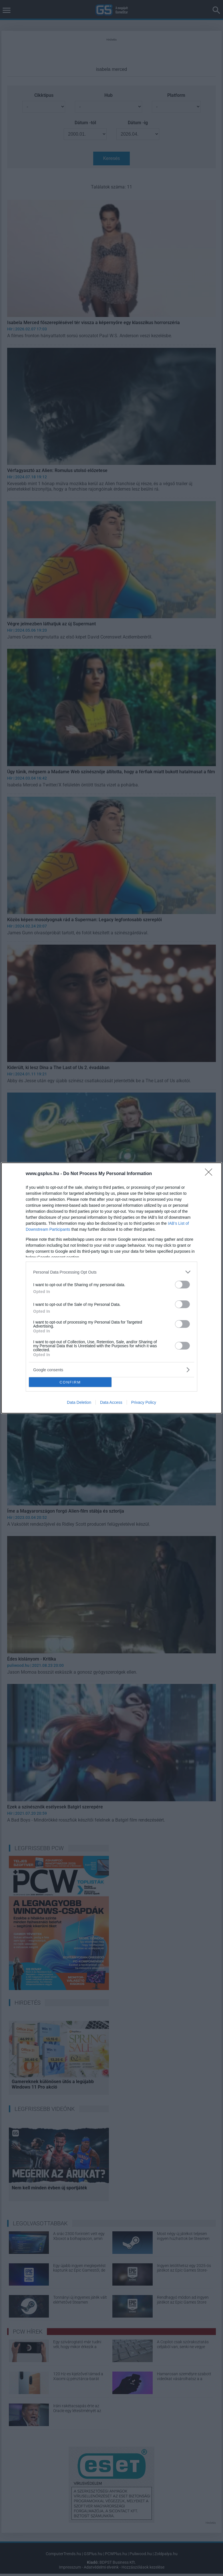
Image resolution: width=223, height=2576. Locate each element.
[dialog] (111, 1288)
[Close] (210, 1173)
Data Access (111, 1402)
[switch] (182, 1284)
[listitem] (111, 1272)
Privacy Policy (143, 1402)
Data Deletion (79, 1402)
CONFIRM (70, 1382)
